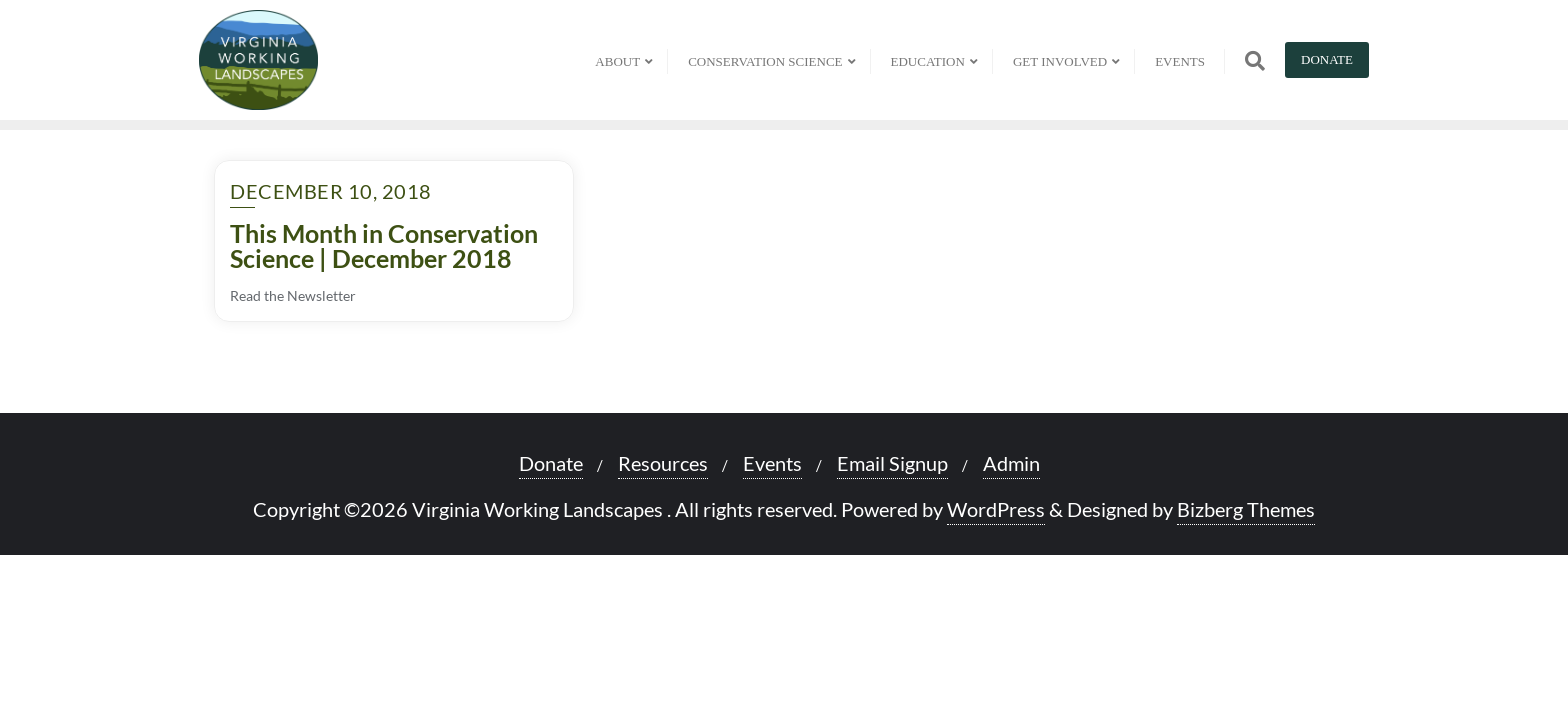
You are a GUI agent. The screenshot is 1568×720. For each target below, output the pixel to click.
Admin (1011, 463)
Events (772, 463)
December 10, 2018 (331, 191)
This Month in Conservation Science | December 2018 (384, 245)
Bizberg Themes (1246, 509)
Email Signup (892, 463)
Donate (1327, 59)
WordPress (996, 509)
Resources (663, 463)
